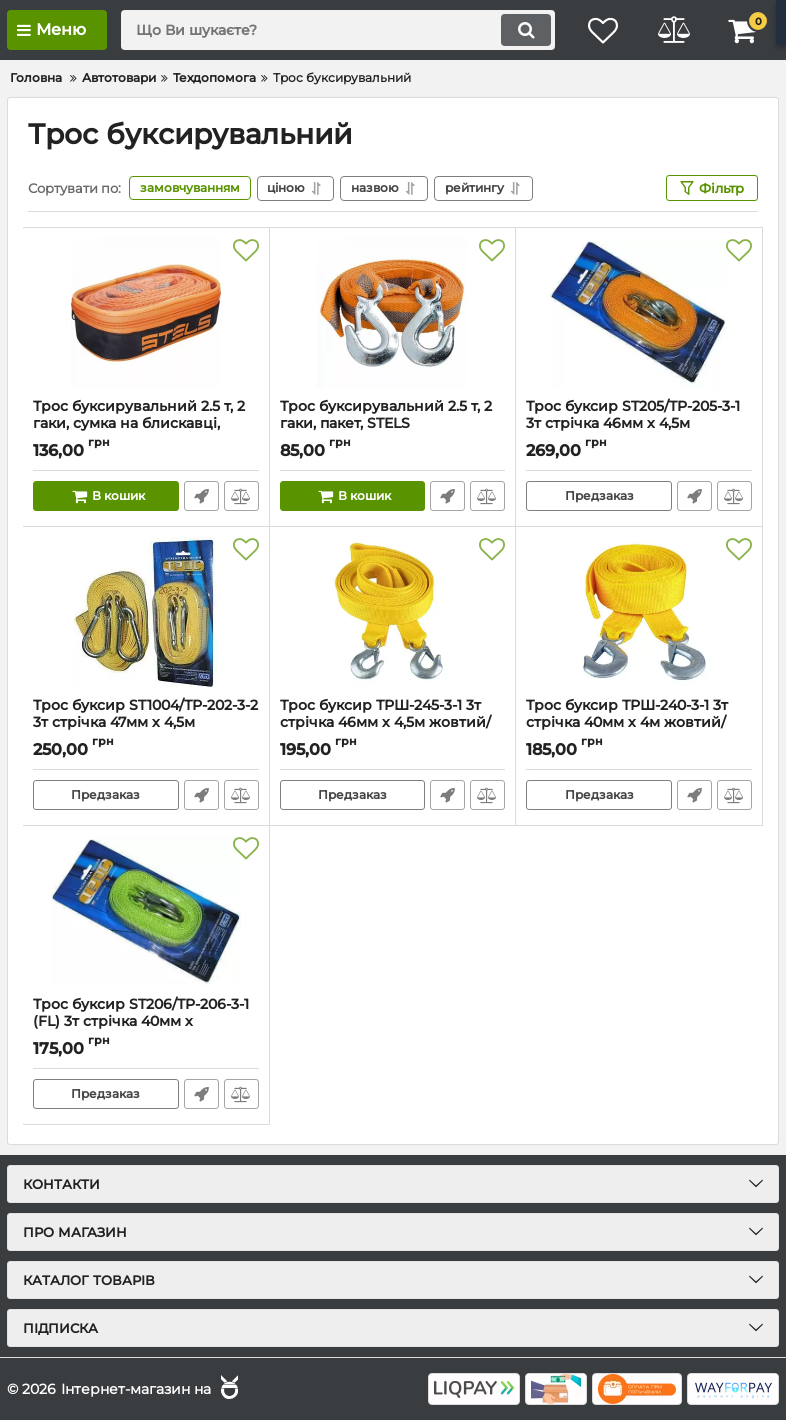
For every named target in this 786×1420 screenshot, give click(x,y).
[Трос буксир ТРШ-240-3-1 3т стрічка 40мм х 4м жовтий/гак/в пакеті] (639, 612)
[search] (338, 30)
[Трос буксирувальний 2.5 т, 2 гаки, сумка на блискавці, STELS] (146, 313)
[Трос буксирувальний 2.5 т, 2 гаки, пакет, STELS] (393, 313)
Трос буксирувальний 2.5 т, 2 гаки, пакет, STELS (393, 424)
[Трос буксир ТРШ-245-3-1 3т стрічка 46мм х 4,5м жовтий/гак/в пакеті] (393, 612)
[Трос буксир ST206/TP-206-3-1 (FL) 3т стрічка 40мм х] (146, 911)
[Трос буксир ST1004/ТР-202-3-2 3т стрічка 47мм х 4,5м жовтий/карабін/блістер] (146, 612)
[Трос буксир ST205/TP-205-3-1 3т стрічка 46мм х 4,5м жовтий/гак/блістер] (639, 313)
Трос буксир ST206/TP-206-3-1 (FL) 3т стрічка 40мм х (146, 1022)
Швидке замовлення (201, 496)
